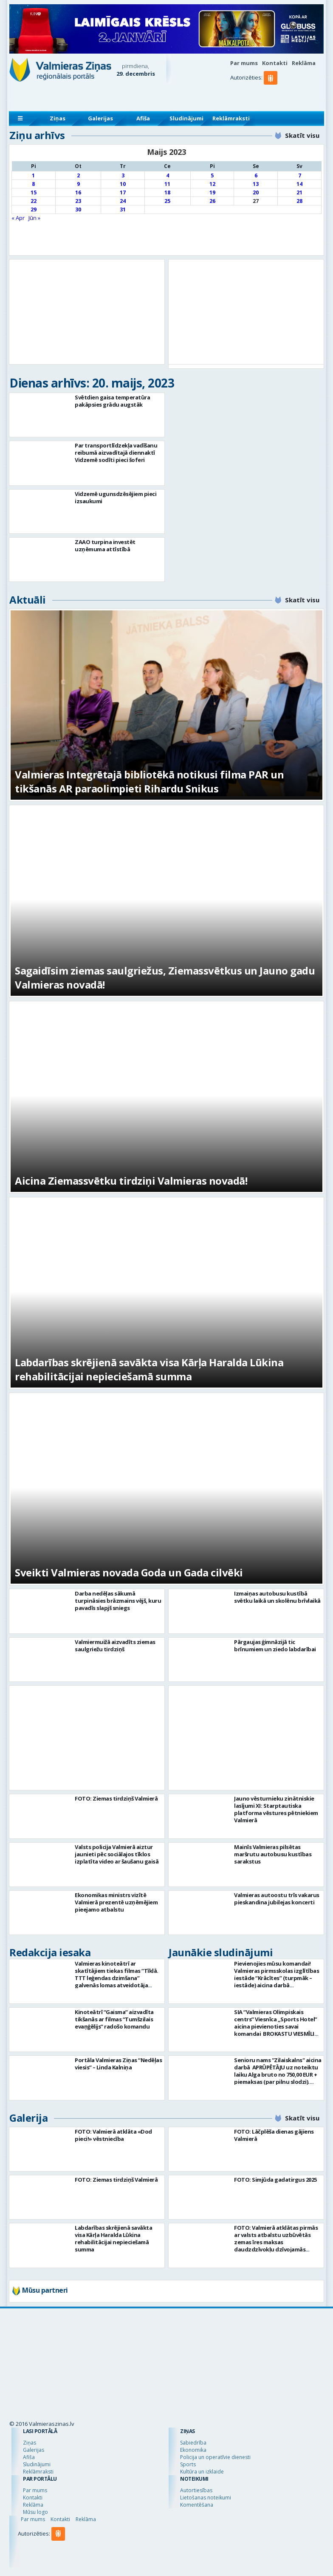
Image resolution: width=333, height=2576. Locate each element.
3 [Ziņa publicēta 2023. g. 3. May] (122, 175)
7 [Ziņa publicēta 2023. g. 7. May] (299, 175)
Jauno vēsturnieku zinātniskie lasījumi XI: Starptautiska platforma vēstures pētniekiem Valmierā (276, 1809)
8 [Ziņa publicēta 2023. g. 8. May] (33, 184)
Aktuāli (27, 600)
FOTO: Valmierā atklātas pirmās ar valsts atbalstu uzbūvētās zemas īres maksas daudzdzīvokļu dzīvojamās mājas (276, 2242)
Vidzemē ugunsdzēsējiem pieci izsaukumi (115, 497)
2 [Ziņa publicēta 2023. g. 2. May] (78, 175)
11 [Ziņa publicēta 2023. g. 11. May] (167, 184)
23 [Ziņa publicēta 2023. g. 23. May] (78, 201)
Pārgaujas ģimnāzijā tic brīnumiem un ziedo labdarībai (275, 1645)
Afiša (143, 118)
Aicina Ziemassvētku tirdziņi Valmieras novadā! (131, 1181)
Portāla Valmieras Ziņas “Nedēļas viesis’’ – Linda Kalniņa (118, 2063)
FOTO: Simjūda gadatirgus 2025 (275, 2179)
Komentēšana (196, 2504)
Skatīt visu (302, 135)
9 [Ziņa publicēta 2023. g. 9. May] (78, 184)
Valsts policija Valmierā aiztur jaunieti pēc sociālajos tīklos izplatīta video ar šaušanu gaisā (116, 1854)
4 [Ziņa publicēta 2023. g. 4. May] (167, 175)
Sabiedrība (193, 2442)
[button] (272, 95)
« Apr (18, 218)
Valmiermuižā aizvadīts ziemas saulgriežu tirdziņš (115, 1645)
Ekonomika (193, 2449)
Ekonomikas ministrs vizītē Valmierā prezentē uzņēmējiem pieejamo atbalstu (116, 1902)
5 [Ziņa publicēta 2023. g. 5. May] (212, 175)
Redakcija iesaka (49, 1952)
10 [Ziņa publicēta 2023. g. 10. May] (123, 184)
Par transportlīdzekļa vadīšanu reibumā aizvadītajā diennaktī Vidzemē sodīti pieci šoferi (116, 453)
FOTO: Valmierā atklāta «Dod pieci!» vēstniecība (113, 2135)
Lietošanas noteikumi (205, 2497)
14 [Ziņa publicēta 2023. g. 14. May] (299, 184)
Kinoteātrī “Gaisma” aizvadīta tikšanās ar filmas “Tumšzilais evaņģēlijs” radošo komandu (114, 2019)
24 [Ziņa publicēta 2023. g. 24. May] (123, 201)
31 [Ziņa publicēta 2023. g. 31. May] (123, 209)
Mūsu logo (35, 2512)
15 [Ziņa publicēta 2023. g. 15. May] (34, 192)
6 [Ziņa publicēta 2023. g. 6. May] (255, 175)
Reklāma (304, 63)
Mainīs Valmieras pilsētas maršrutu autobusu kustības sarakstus (272, 1854)
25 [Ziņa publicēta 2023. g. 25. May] (167, 201)
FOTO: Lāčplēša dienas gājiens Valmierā (274, 2135)
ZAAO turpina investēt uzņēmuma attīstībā (105, 545)
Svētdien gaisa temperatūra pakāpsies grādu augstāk (112, 400)
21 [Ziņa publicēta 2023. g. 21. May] (299, 192)
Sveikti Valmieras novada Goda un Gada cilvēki (129, 1572)
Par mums (244, 63)
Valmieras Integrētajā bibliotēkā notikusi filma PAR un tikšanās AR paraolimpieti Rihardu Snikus (149, 781)
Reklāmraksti (231, 118)
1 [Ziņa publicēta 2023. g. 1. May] (33, 175)
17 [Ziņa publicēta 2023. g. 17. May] (123, 192)
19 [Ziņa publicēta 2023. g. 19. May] (212, 192)
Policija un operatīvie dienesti (215, 2457)
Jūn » (34, 218)
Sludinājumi (186, 118)
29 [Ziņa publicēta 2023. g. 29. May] (34, 209)
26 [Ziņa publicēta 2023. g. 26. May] (212, 201)
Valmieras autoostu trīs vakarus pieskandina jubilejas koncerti (276, 1898)
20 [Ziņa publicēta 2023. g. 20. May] (256, 192)
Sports (188, 2464)
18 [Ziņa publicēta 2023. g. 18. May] (167, 192)
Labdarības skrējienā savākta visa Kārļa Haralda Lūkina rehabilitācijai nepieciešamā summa (149, 1369)
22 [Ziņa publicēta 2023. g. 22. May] (34, 201)
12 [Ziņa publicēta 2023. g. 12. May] (212, 184)
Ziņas (57, 118)
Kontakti (275, 63)
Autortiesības (196, 2490)
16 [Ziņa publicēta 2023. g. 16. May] (78, 192)
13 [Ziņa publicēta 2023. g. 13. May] (256, 184)
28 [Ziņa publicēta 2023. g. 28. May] (299, 201)
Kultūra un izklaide (202, 2471)
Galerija (28, 2118)
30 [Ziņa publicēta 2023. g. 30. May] (78, 209)
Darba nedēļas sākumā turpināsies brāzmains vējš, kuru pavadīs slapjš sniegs (118, 1601)
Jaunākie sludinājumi (221, 1952)
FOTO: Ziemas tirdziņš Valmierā (116, 1798)
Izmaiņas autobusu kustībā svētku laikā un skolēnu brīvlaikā (277, 1597)
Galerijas (100, 118)
